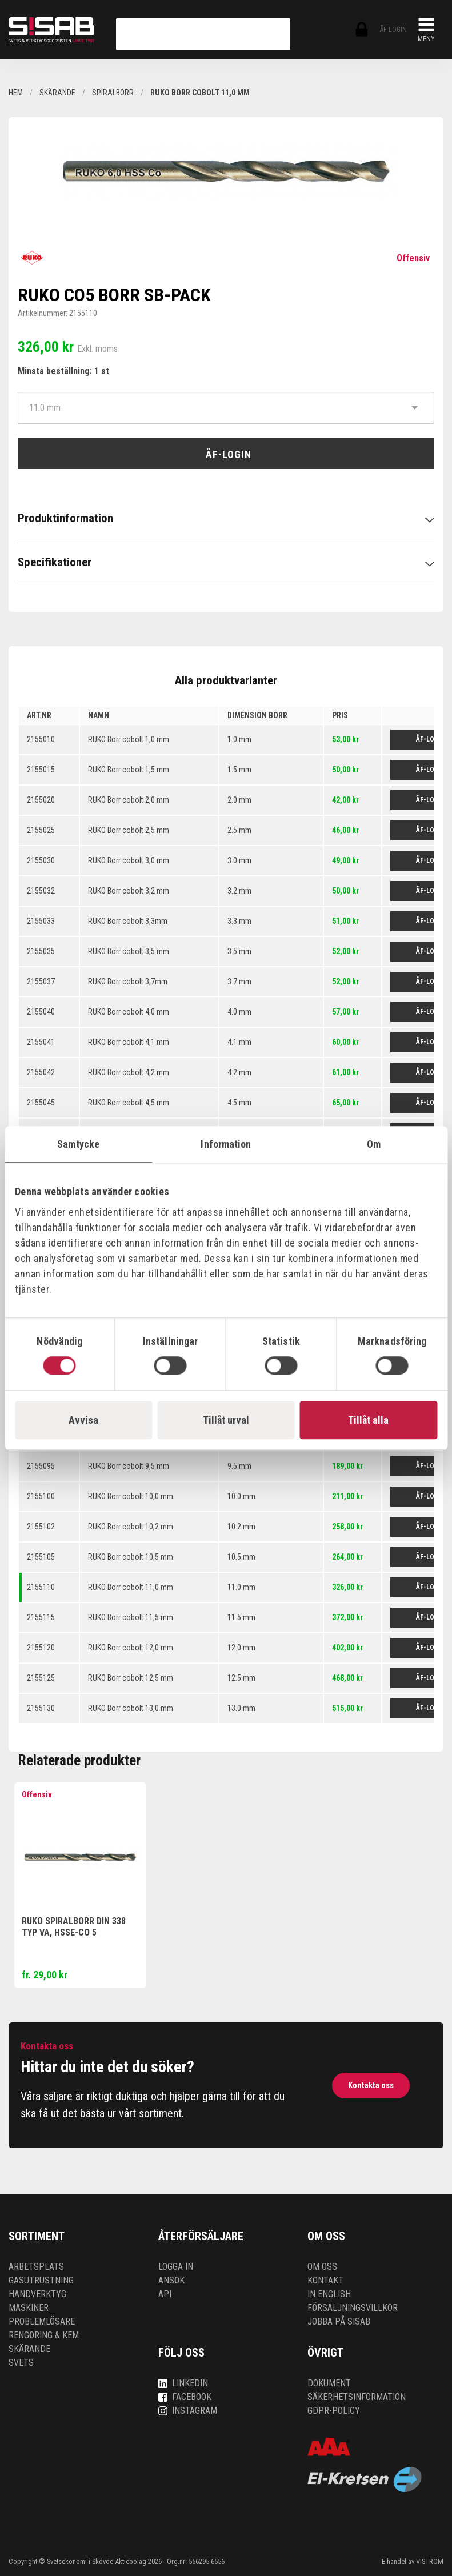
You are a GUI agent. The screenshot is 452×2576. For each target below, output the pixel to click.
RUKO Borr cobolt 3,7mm (127, 981)
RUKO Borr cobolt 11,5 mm (130, 1617)
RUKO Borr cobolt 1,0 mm (128, 739)
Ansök (171, 2280)
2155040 (41, 1011)
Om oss (322, 2266)
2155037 (41, 981)
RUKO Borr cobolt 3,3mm (127, 921)
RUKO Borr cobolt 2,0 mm (128, 799)
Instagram (187, 2410)
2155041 (41, 1042)
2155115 (41, 1617)
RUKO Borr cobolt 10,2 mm (130, 1526)
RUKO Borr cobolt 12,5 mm (130, 1677)
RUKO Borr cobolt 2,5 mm (128, 830)
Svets (21, 2362)
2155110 (41, 1587)
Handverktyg (37, 2294)
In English (329, 2294)
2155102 (41, 1526)
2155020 (41, 799)
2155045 (41, 1102)
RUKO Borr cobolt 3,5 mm (128, 951)
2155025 (41, 830)
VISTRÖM (429, 2561)
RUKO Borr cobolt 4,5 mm (128, 1102)
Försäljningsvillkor (352, 2307)
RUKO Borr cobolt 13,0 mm (130, 1708)
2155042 (41, 1072)
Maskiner (29, 2307)
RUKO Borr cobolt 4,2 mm (128, 1072)
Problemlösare (42, 2321)
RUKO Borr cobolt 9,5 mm (128, 1466)
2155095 (41, 1466)
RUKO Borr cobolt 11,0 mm (130, 1587)
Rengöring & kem (44, 2335)
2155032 (41, 890)
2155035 (41, 951)
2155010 (41, 739)
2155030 (41, 860)
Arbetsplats (36, 2266)
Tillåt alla (368, 1420)
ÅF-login (361, 30)
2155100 (41, 1496)
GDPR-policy (333, 2410)
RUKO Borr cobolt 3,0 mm (128, 860)
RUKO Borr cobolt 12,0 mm (130, 1647)
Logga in (175, 2266)
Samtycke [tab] (78, 1144)
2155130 (41, 1708)
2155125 (41, 1677)
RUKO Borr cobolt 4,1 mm (128, 1042)
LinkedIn (183, 2383)
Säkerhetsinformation (356, 2396)
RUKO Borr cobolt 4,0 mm (128, 1011)
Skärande (29, 2348)
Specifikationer (54, 562)
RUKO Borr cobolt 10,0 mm (130, 1496)
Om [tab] (374, 1144)
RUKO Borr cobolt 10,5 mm (130, 1556)
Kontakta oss (371, 2085)
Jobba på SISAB (338, 2321)
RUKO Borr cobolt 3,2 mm (128, 890)
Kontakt (325, 2280)
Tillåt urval (226, 1420)
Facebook (184, 2396)
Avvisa (83, 1420)
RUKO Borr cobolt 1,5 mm (128, 769)
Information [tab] (226, 1144)
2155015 (41, 769)
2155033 (41, 921)
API (164, 2294)
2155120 (41, 1647)
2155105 (41, 1556)
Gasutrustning (41, 2280)
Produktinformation (65, 518)
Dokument (329, 2383)
